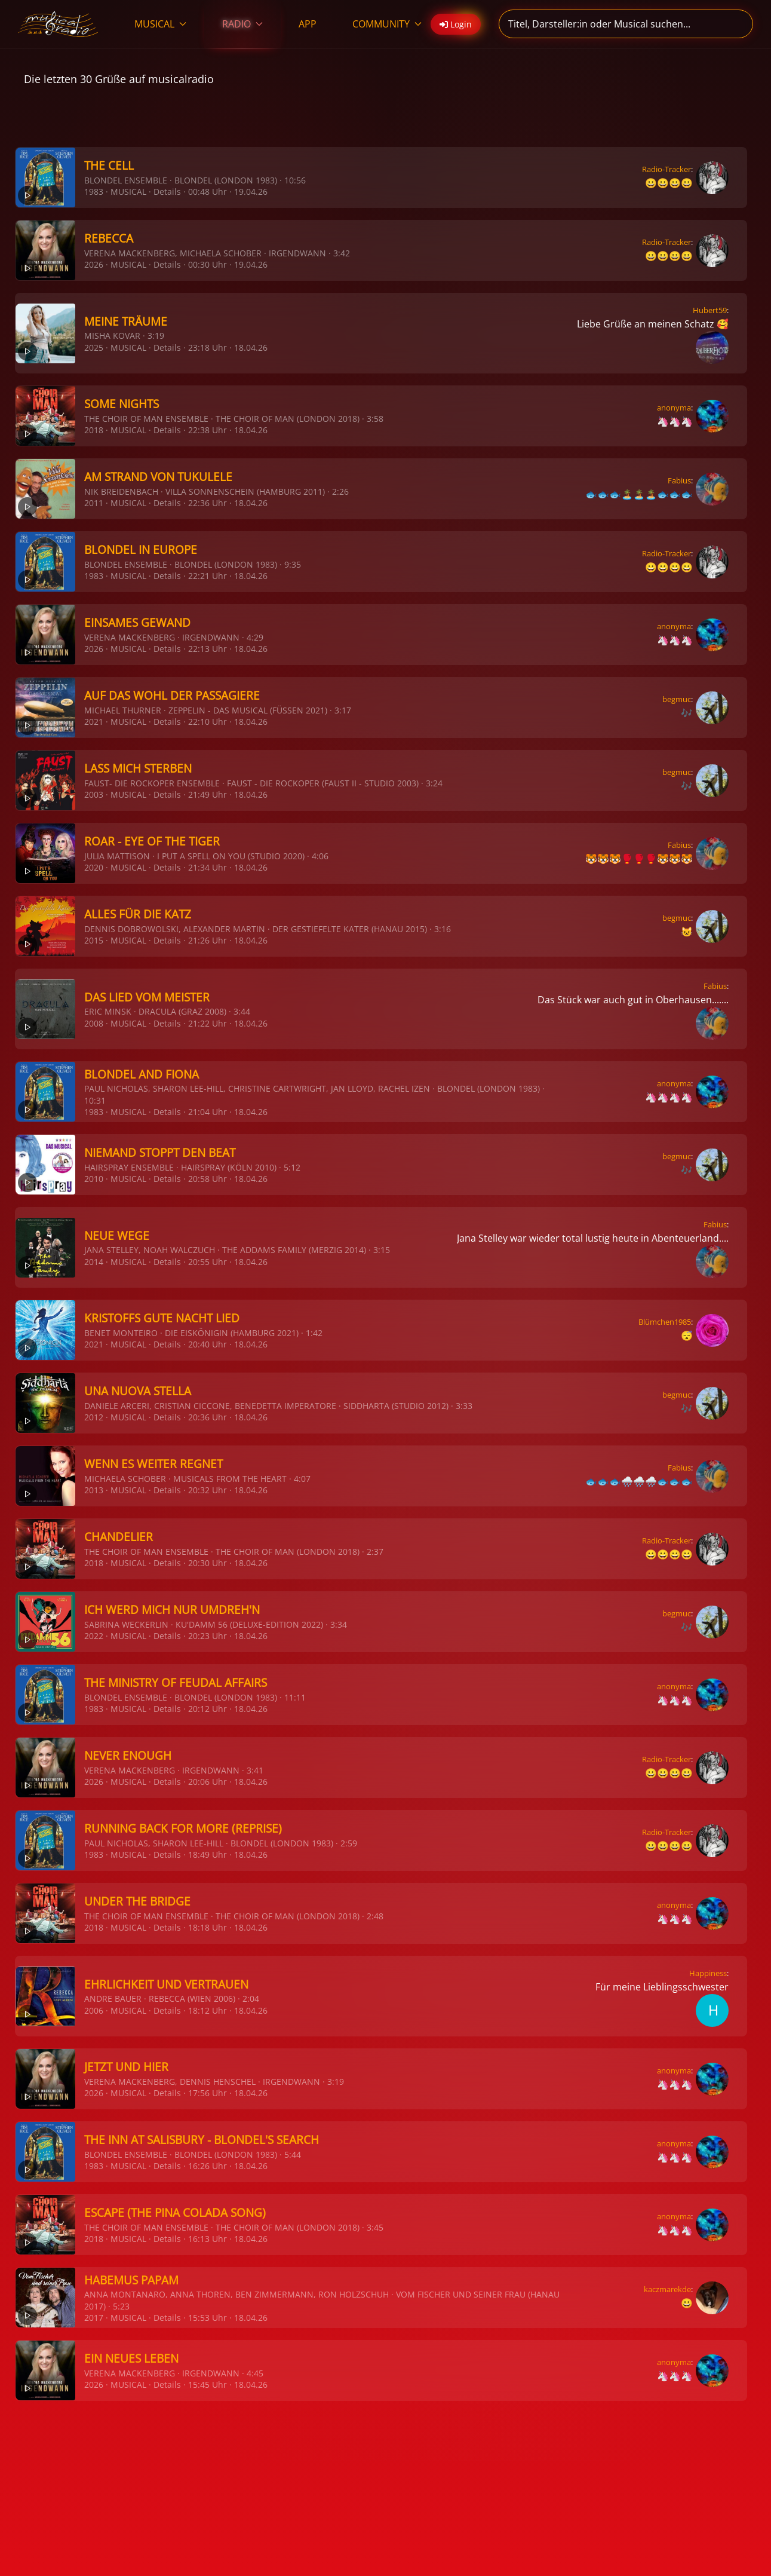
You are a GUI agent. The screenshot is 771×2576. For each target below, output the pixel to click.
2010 (93, 1178)
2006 (93, 2010)
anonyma (674, 407)
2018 (93, 430)
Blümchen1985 (664, 1321)
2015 (93, 940)
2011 (93, 503)
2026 (93, 264)
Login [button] (456, 24)
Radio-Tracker (666, 169)
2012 (93, 1417)
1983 (93, 191)
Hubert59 (710, 310)
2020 (93, 867)
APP (308, 23)
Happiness (708, 1973)
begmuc (676, 699)
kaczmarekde (667, 2289)
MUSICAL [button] (160, 23)
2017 (93, 2317)
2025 (93, 347)
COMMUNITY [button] (387, 23)
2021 (93, 721)
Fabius (679, 480)
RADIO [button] (242, 23)
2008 (93, 1023)
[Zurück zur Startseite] (58, 24)
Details (167, 191)
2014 (93, 1261)
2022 (93, 1635)
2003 (93, 794)
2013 (93, 1490)
